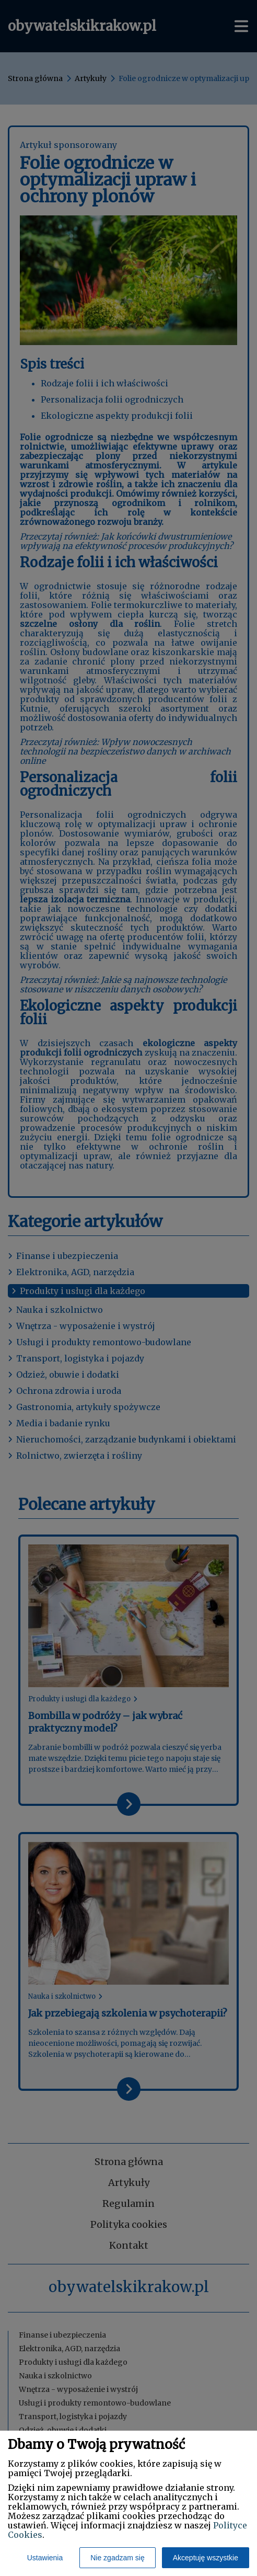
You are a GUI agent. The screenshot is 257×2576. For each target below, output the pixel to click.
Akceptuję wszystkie (205, 2558)
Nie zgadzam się (117, 2558)
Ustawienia (45, 2558)
